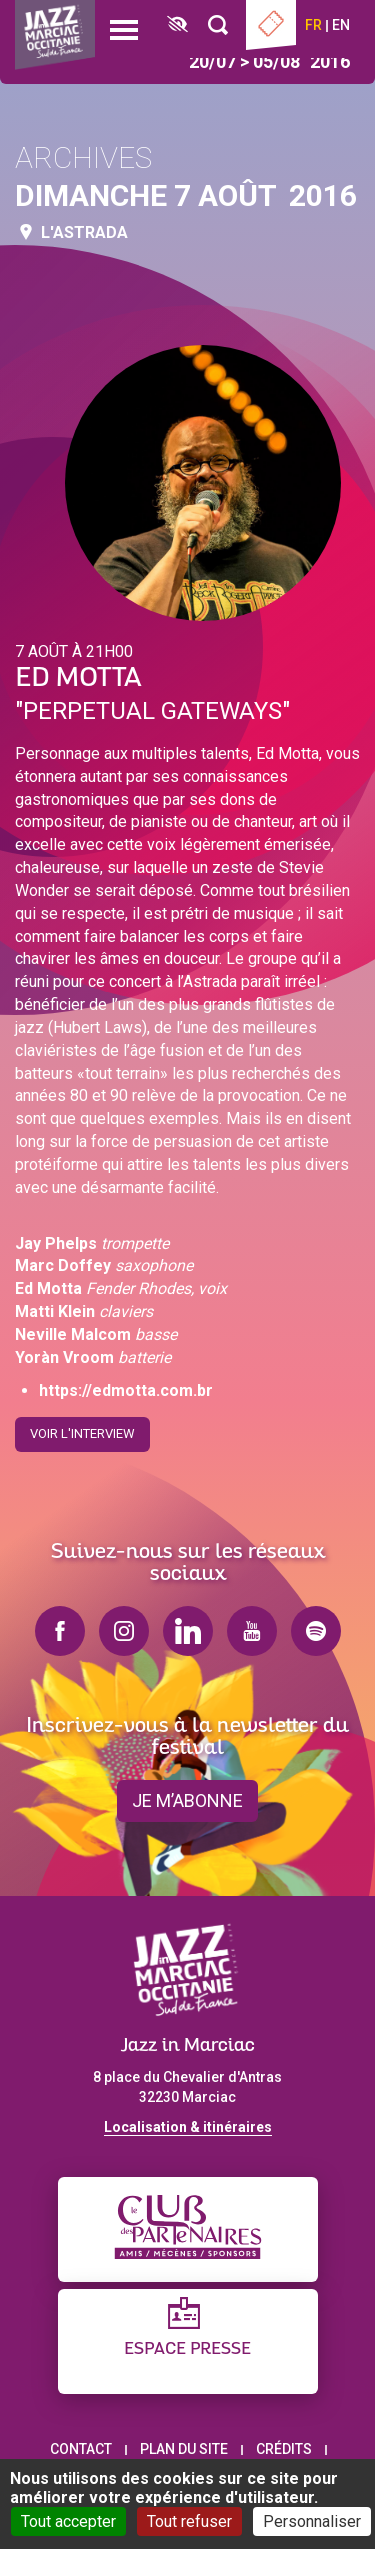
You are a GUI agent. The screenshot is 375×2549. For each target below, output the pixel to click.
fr (313, 25)
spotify (316, 1631)
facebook (60, 1631)
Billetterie (271, 25)
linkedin (188, 1631)
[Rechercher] (218, 25)
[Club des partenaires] (188, 2229)
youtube (252, 1631)
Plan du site (184, 2449)
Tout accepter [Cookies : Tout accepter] (68, 2521)
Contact (81, 2449)
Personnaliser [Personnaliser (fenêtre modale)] (312, 2521)
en (341, 25)
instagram (124, 1631)
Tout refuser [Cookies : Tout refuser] (189, 2521)
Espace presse (187, 2349)
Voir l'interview (82, 1427)
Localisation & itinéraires (188, 2127)
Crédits (284, 2449)
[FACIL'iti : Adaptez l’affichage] (177, 25)
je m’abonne (187, 1800)
